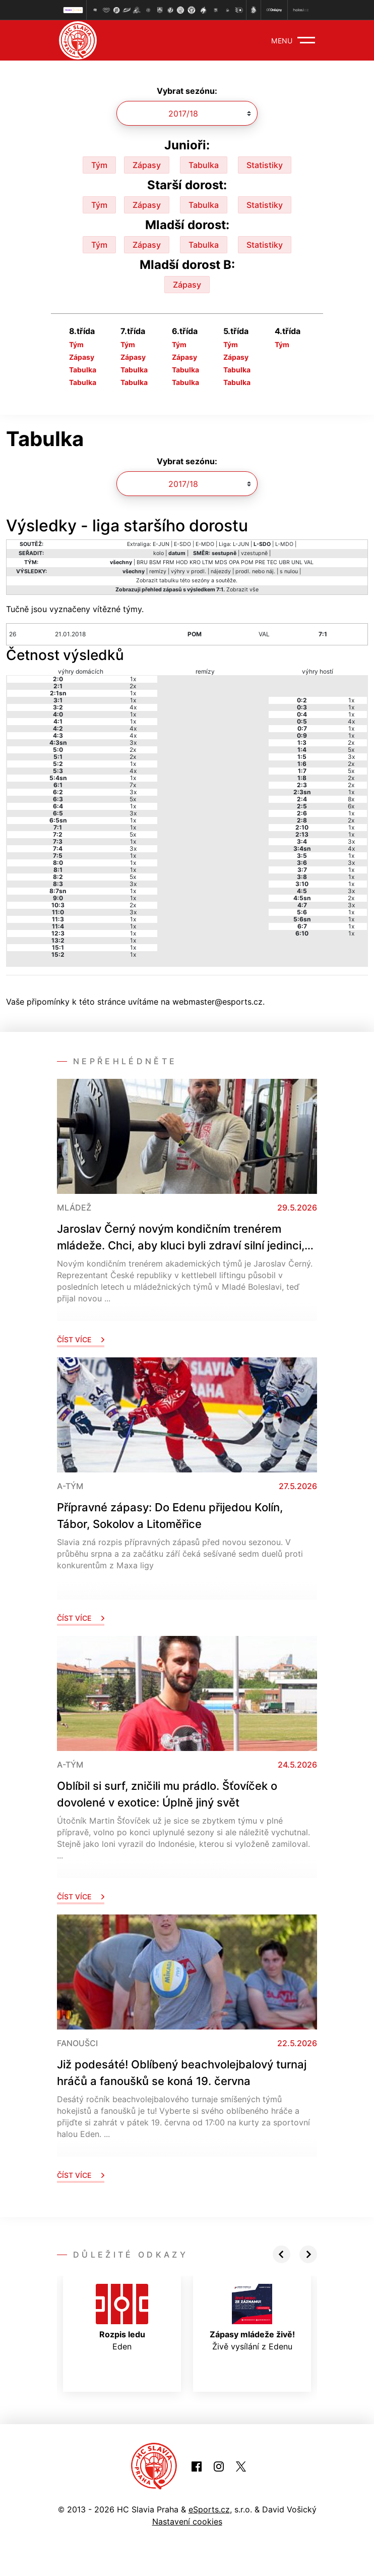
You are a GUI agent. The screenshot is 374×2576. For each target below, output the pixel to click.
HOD (182, 562)
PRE (260, 562)
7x (133, 785)
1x (133, 679)
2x (133, 686)
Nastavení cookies (187, 2521)
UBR (284, 562)
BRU (142, 562)
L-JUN (241, 544)
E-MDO (205, 544)
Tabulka (204, 165)
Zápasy (147, 165)
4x (133, 707)
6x (351, 806)
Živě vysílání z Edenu (252, 2317)
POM (247, 562)
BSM (155, 562)
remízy (157, 571)
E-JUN (161, 544)
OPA (234, 562)
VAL (309, 562)
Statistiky (264, 165)
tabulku (168, 580)
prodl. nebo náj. (255, 571)
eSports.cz (209, 2509)
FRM (168, 562)
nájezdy (221, 571)
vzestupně (254, 553)
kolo (158, 553)
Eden (122, 2317)
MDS (221, 562)
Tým (99, 165)
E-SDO (182, 544)
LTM (207, 562)
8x (351, 799)
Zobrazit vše (242, 589)
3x (133, 742)
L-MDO (284, 544)
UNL (296, 562)
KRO (195, 562)
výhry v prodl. (188, 571)
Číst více (80, 1339)
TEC (272, 562)
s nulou (289, 571)
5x (133, 799)
